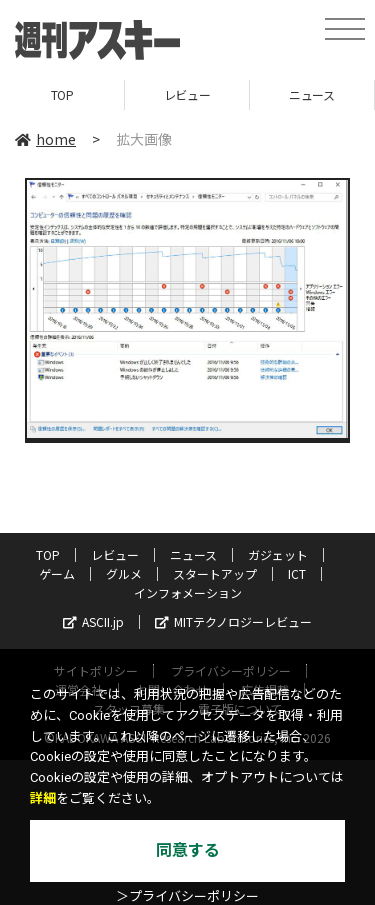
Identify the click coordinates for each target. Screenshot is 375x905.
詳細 (43, 798)
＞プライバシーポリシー (187, 896)
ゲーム (57, 573)
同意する (188, 850)
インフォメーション (188, 592)
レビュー (187, 94)
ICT (297, 573)
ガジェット (278, 554)
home (45, 139)
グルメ (124, 573)
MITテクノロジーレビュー (233, 621)
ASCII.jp (93, 621)
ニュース (311, 94)
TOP (62, 94)
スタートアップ (215, 573)
